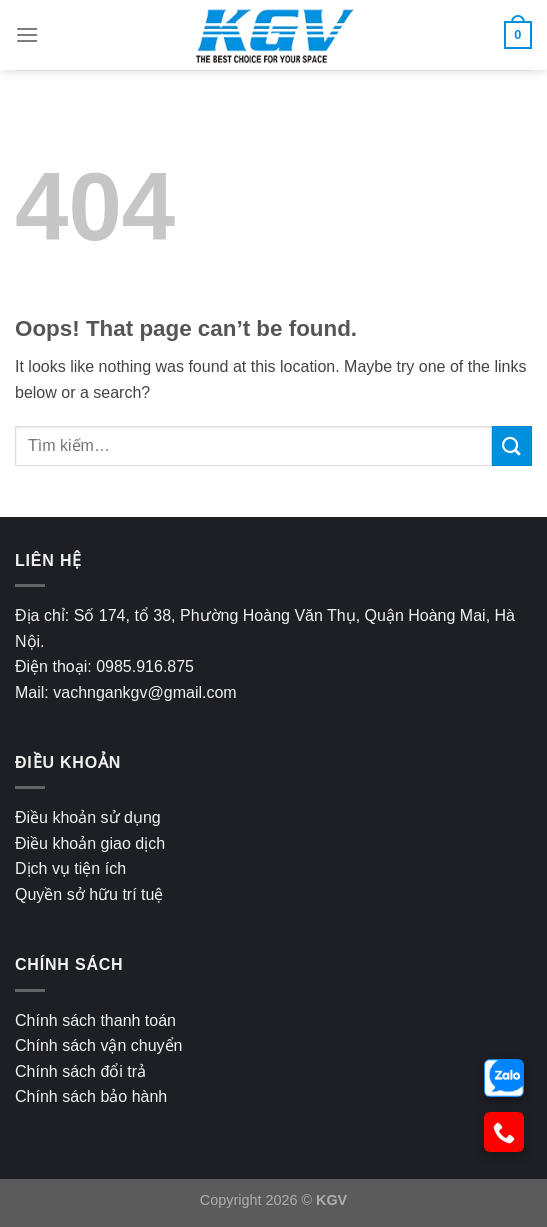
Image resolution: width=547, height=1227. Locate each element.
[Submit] (512, 445)
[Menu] (27, 34)
